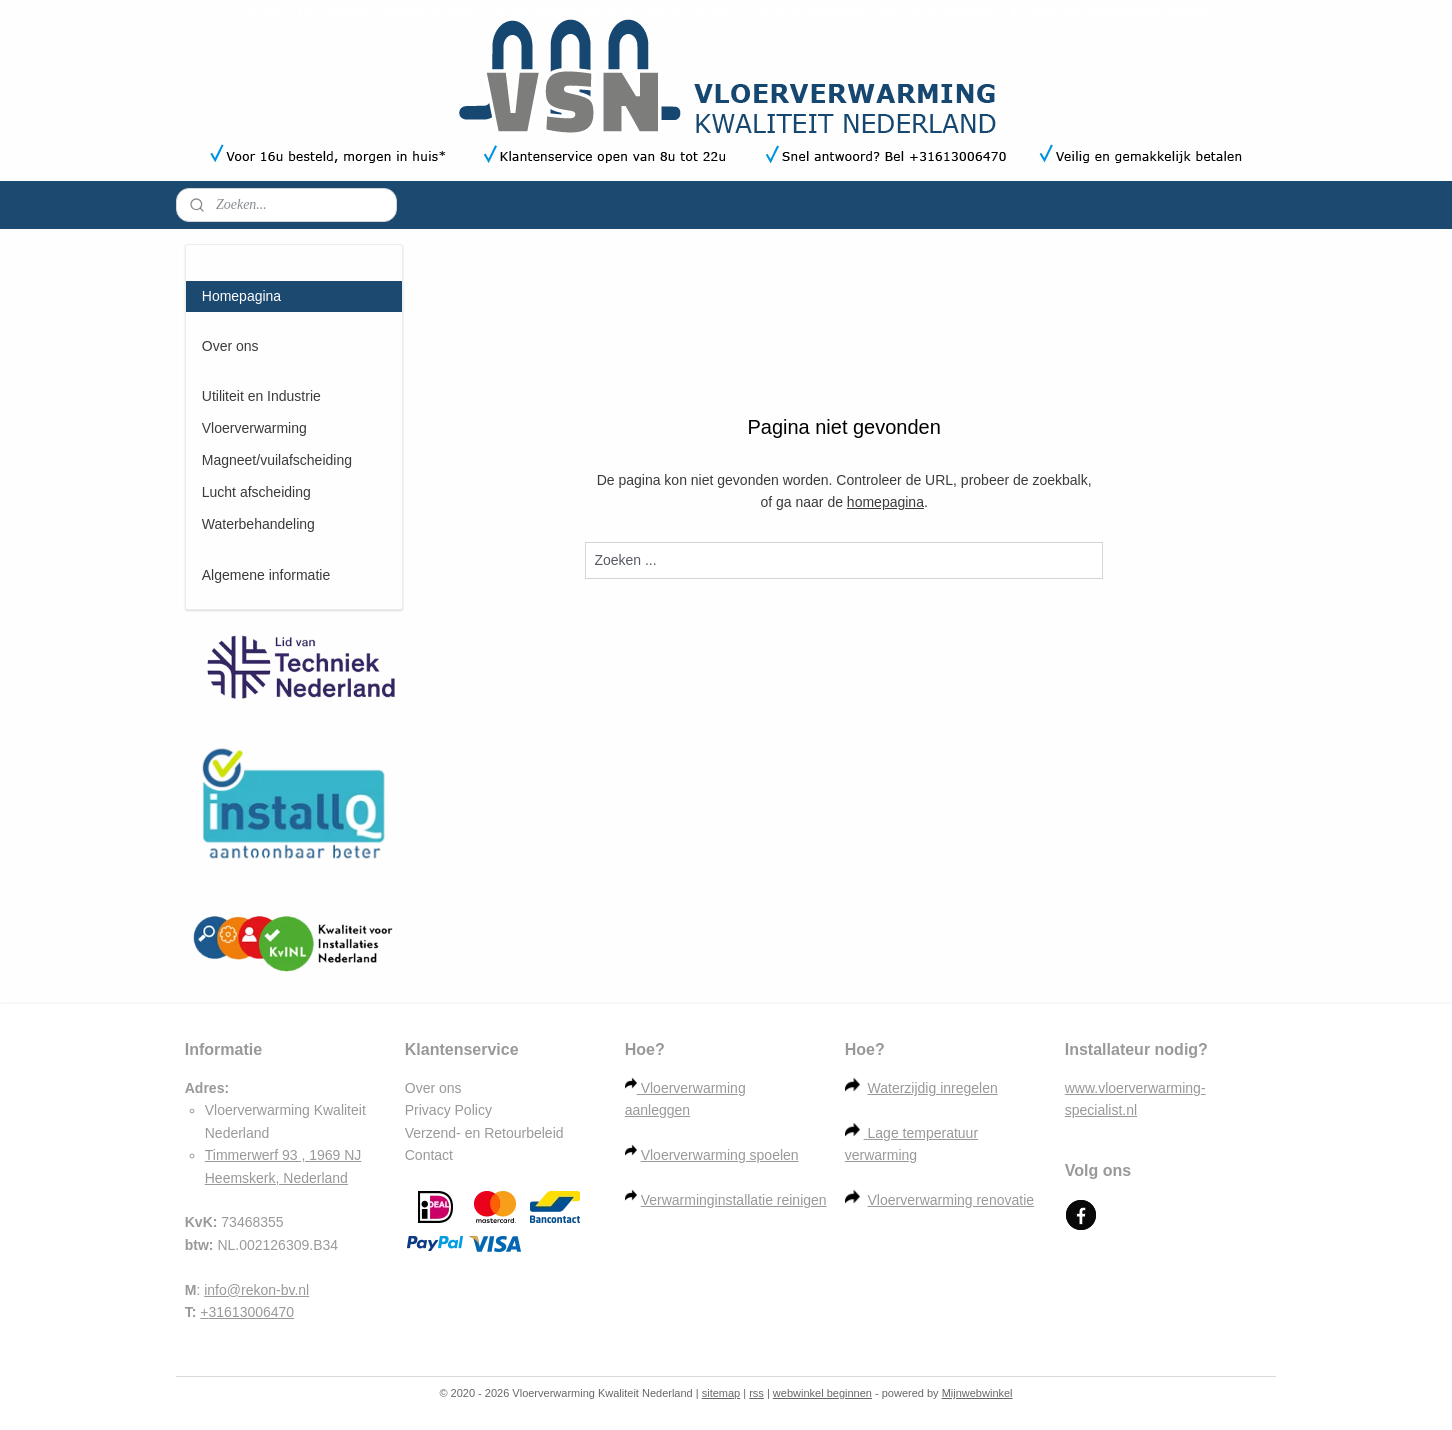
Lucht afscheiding (294, 492)
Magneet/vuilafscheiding (294, 460)
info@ (222, 1290)
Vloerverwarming (294, 428)
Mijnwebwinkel (977, 1393)
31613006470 (252, 1312)
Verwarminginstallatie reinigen (734, 1200)
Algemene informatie (294, 575)
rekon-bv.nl (275, 1290)
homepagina (885, 502)
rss (756, 1393)
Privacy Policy (448, 1110)
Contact (429, 1155)
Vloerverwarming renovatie (951, 1200)
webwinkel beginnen (822, 1393)
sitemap (721, 1393)
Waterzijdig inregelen (933, 1088)
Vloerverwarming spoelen (720, 1155)
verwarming (881, 1155)
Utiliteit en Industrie (294, 396)
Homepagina (241, 296)
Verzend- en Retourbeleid (484, 1133)
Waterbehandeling (294, 524)
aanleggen (657, 1110)
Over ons (230, 346)
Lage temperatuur (923, 1133)
